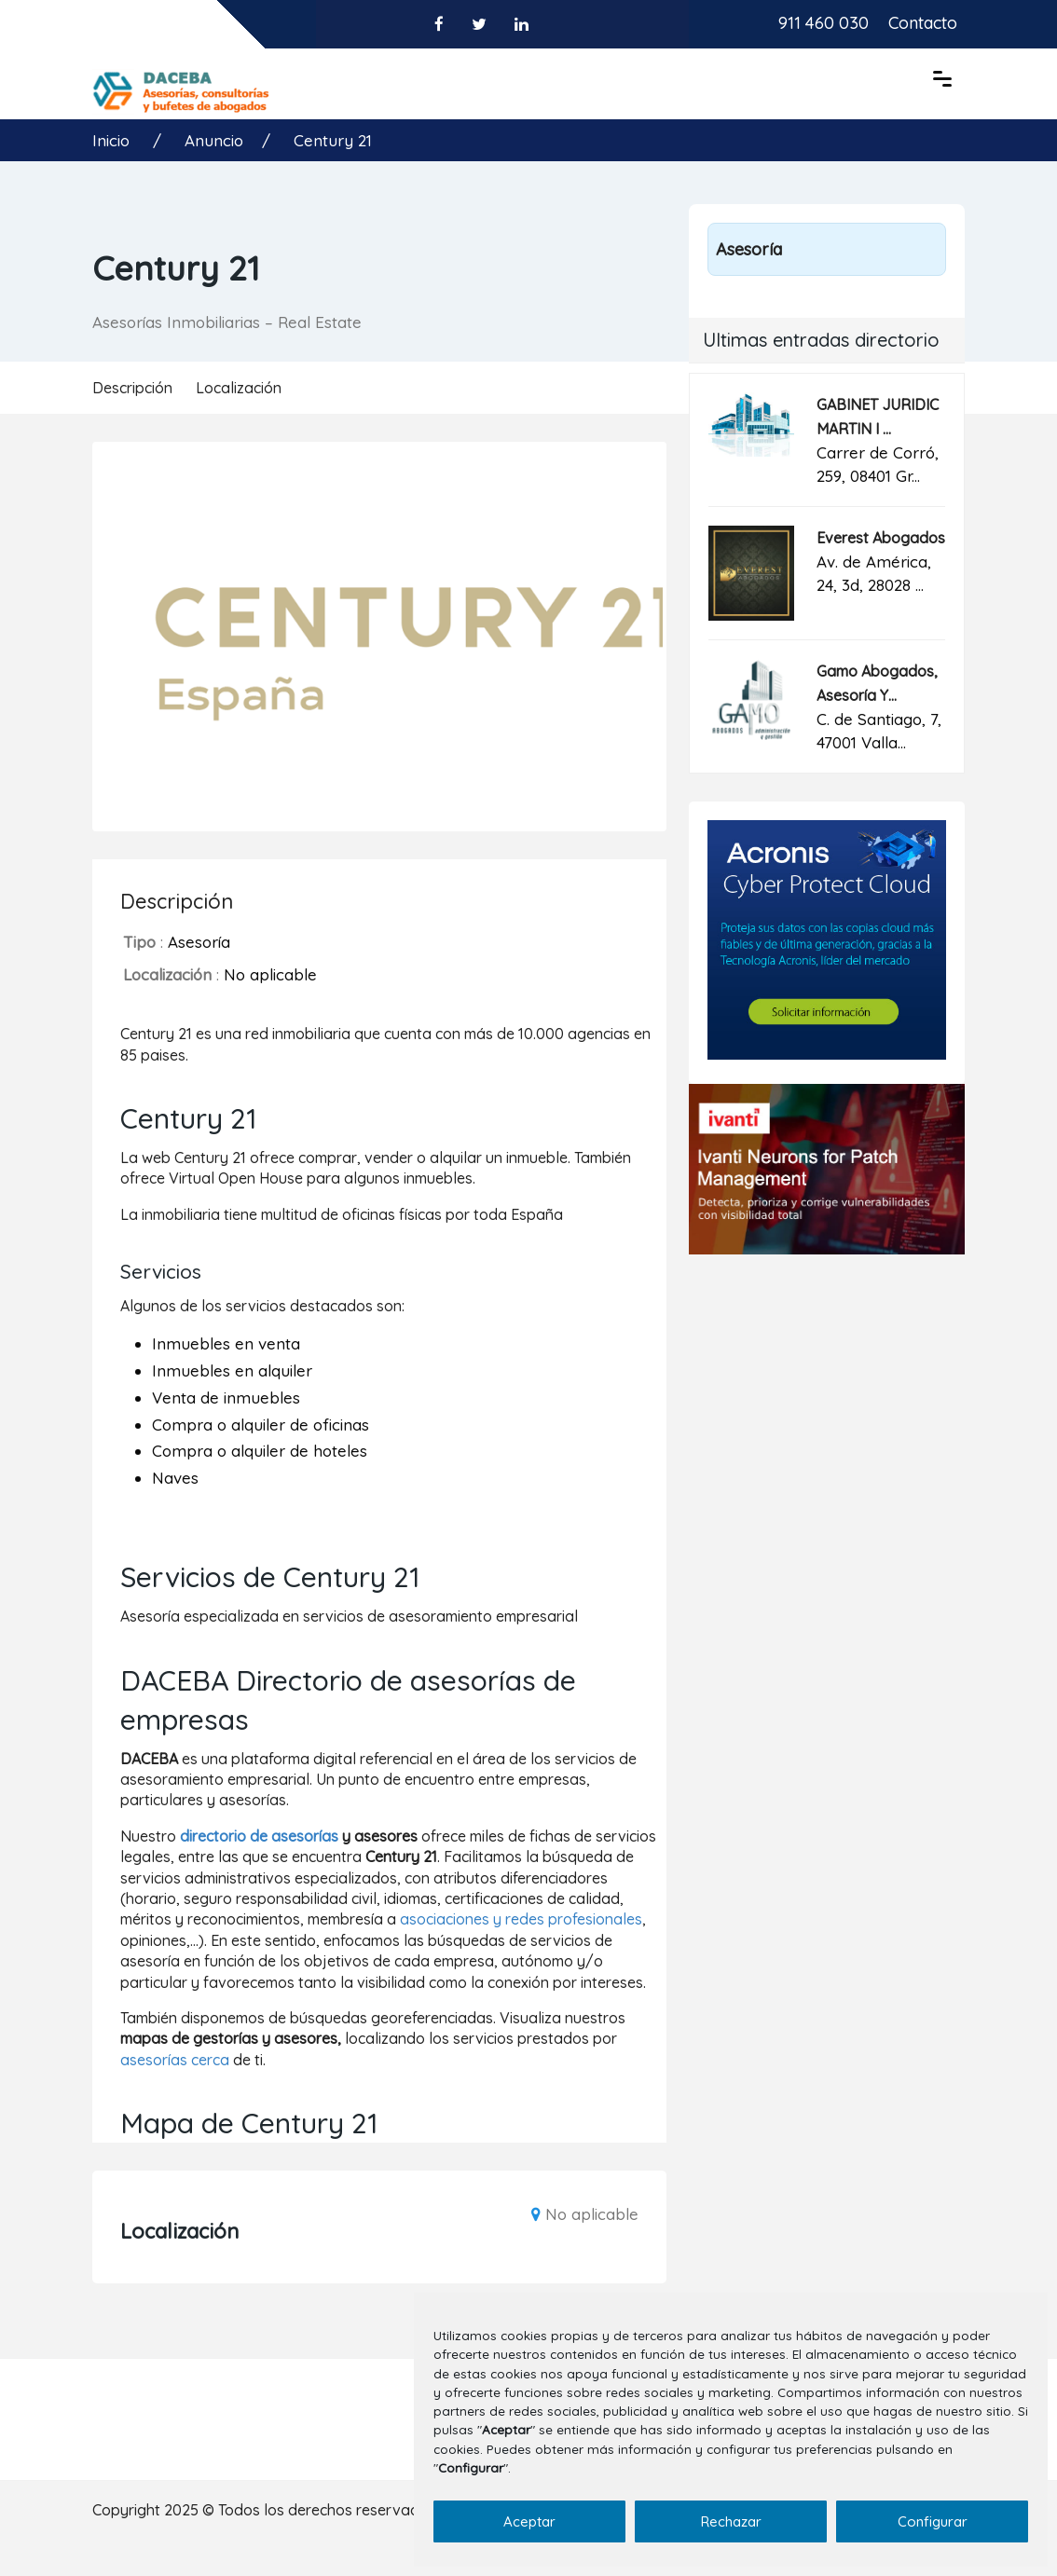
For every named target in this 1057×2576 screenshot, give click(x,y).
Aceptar (529, 2521)
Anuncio (214, 140)
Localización (238, 387)
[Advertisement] (827, 1404)
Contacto (922, 23)
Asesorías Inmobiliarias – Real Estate (227, 322)
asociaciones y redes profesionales (521, 1919)
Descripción (132, 387)
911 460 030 (823, 23)
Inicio (113, 140)
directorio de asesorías (259, 1836)
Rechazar (731, 2521)
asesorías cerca (174, 2059)
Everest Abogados (881, 537)
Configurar (933, 2521)
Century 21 (333, 140)
